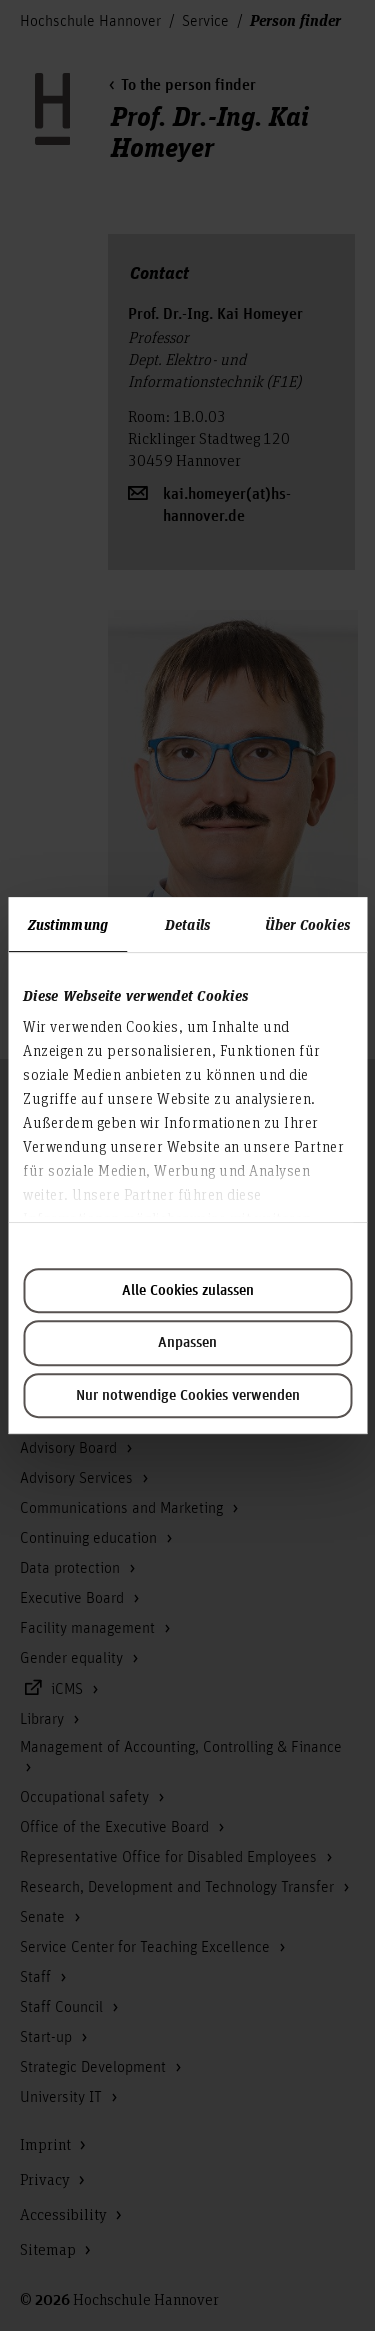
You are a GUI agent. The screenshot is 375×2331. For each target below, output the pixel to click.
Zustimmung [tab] (68, 924)
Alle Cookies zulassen (188, 1291)
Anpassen (187, 1343)
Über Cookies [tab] (307, 924)
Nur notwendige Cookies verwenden (188, 1396)
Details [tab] (187, 924)
